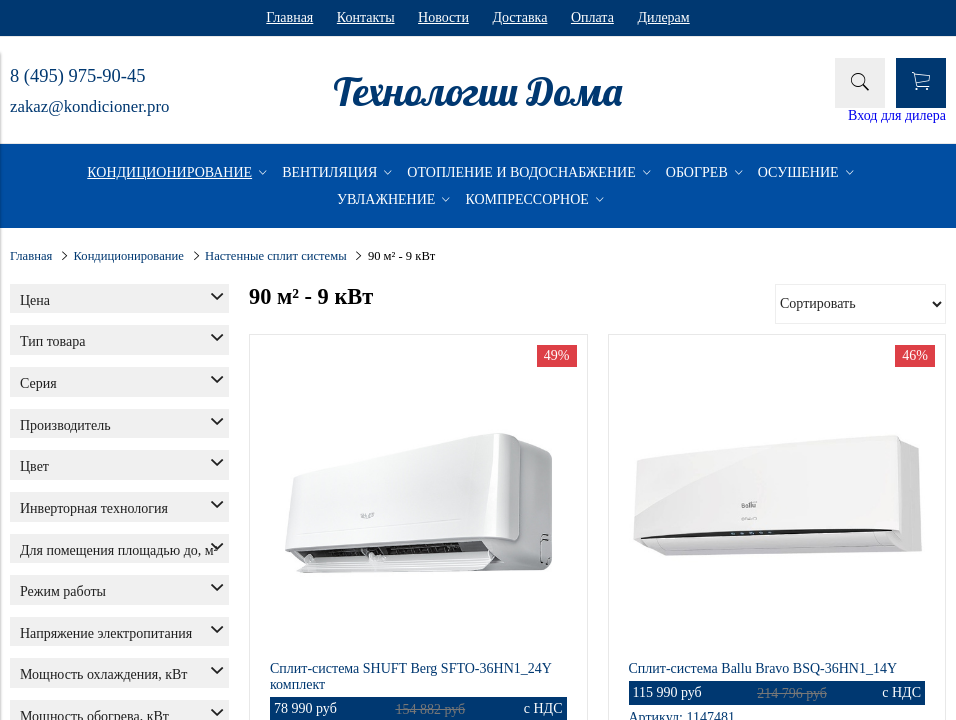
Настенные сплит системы (276, 256)
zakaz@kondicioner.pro (89, 106)
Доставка (519, 17)
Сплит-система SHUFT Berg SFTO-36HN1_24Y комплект (410, 676)
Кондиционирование (129, 256)
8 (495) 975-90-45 (77, 76)
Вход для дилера (897, 115)
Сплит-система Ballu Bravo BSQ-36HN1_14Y (763, 668)
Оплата (592, 17)
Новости (443, 17)
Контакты (366, 17)
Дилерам (663, 17)
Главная (289, 17)
